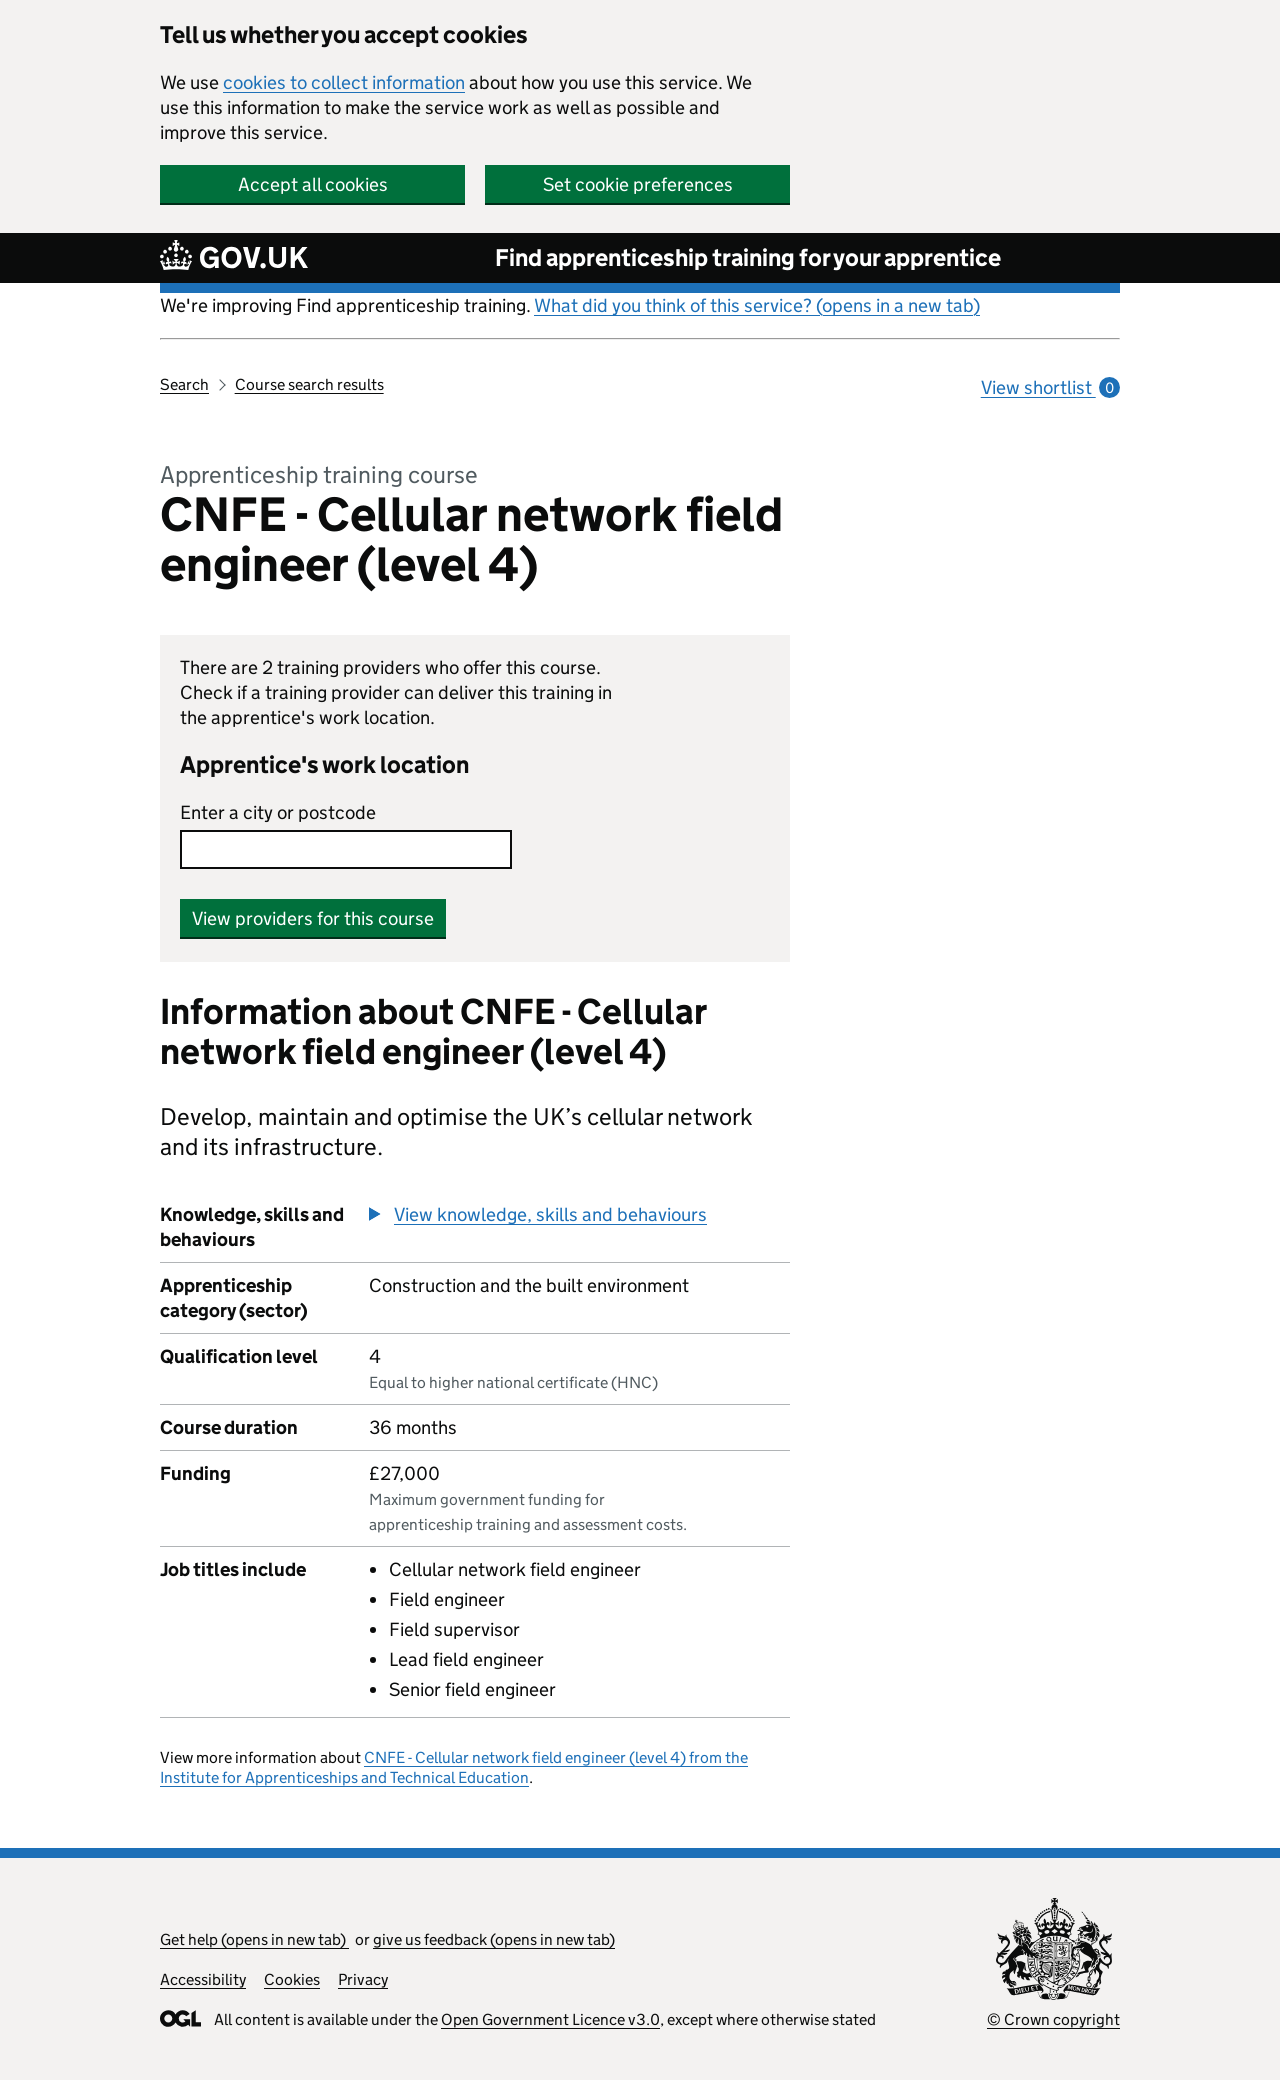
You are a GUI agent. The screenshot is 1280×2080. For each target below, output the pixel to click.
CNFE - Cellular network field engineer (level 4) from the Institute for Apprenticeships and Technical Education (454, 1767)
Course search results (309, 384)
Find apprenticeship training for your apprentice (748, 257)
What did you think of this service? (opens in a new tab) (757, 305)
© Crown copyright (1053, 2019)
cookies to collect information (344, 82)
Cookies (292, 1979)
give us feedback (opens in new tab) (494, 1939)
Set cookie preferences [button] (638, 184)
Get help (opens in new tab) (254, 1939)
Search (184, 384)
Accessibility (203, 1979)
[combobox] (346, 849)
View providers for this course (313, 918)
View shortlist (1050, 387)
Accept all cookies (313, 184)
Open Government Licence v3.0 (550, 2019)
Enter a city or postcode (278, 812)
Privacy (363, 1979)
